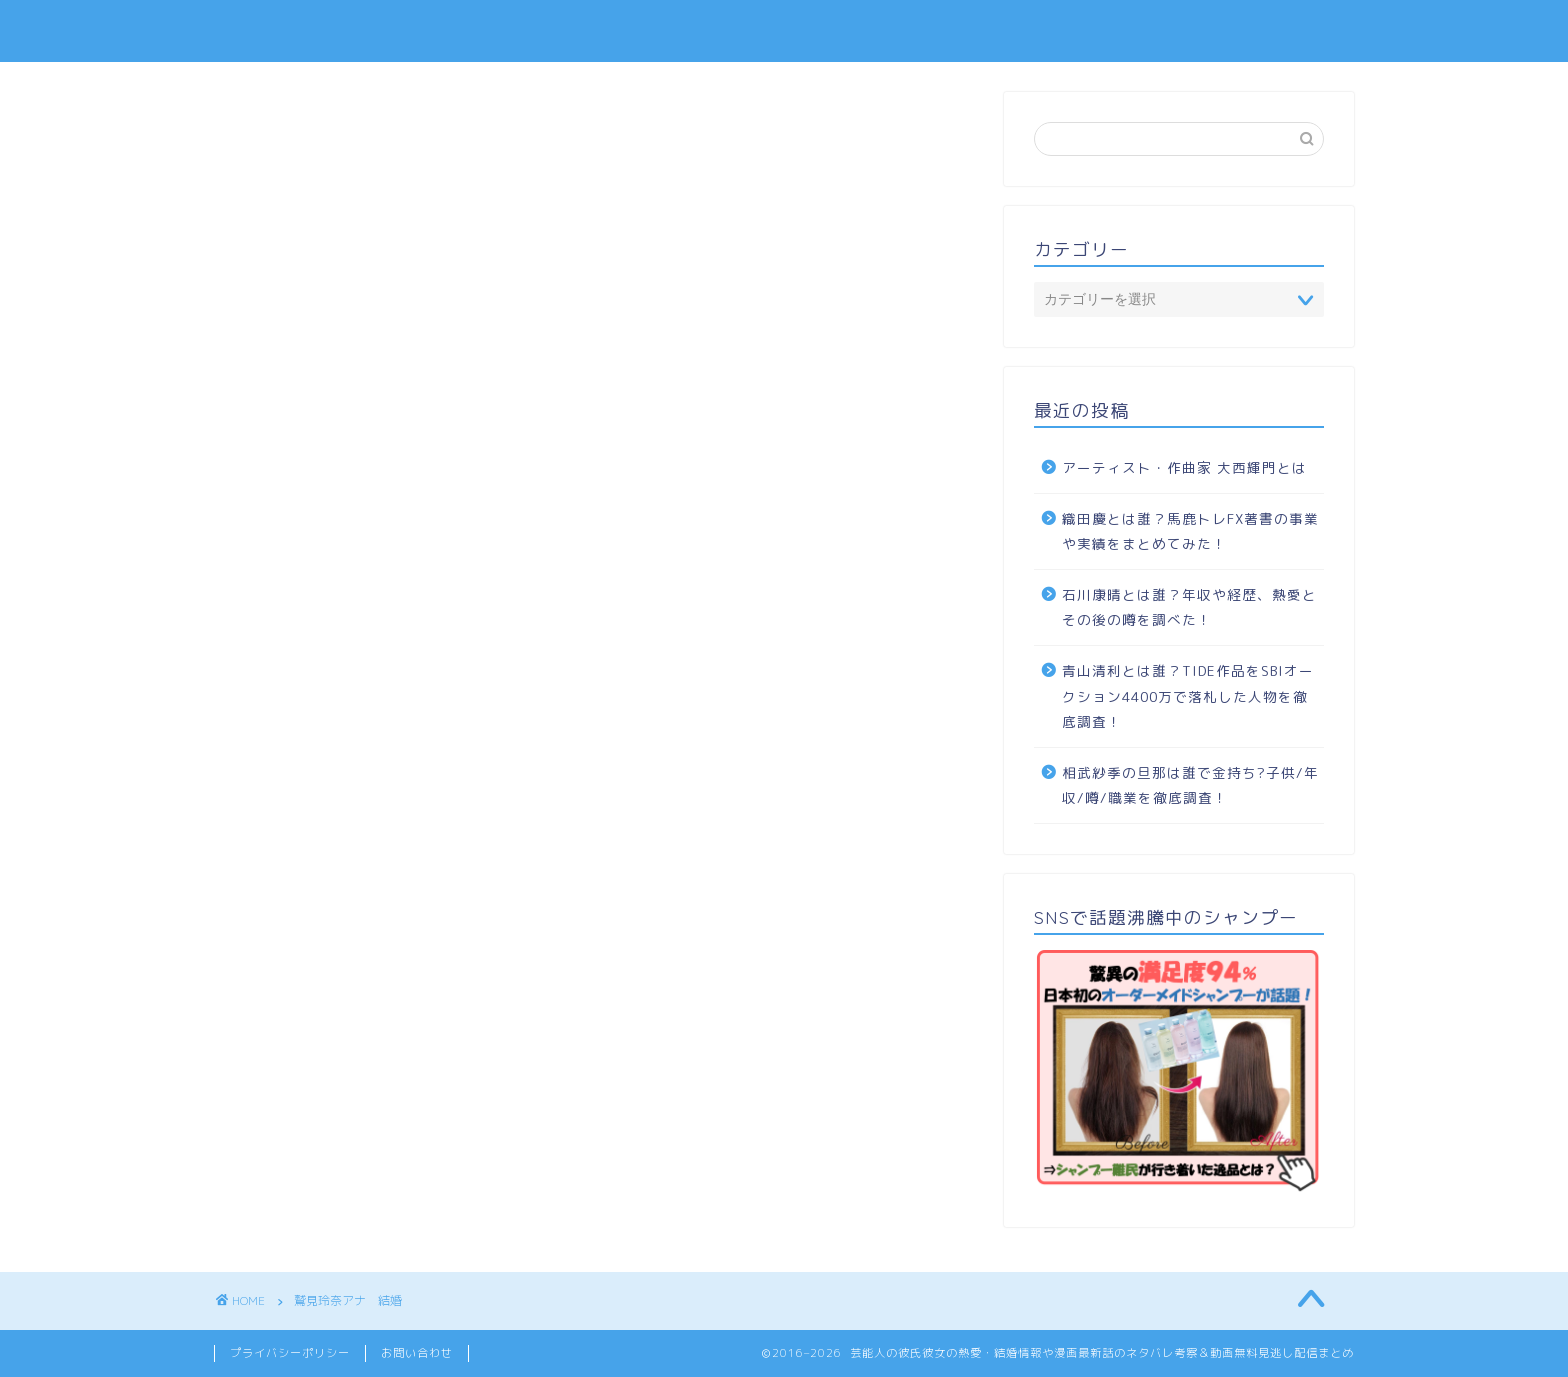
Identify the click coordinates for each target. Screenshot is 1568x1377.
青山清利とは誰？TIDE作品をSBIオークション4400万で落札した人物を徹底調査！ (1188, 696)
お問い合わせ (417, 1353)
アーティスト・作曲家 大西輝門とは (1184, 467)
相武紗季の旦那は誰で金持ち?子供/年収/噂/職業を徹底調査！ (1190, 785)
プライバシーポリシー (290, 1353)
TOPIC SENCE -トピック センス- (784, 30)
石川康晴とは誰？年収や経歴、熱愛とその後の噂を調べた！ (1189, 607)
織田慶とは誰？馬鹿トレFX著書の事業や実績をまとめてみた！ (1190, 531)
